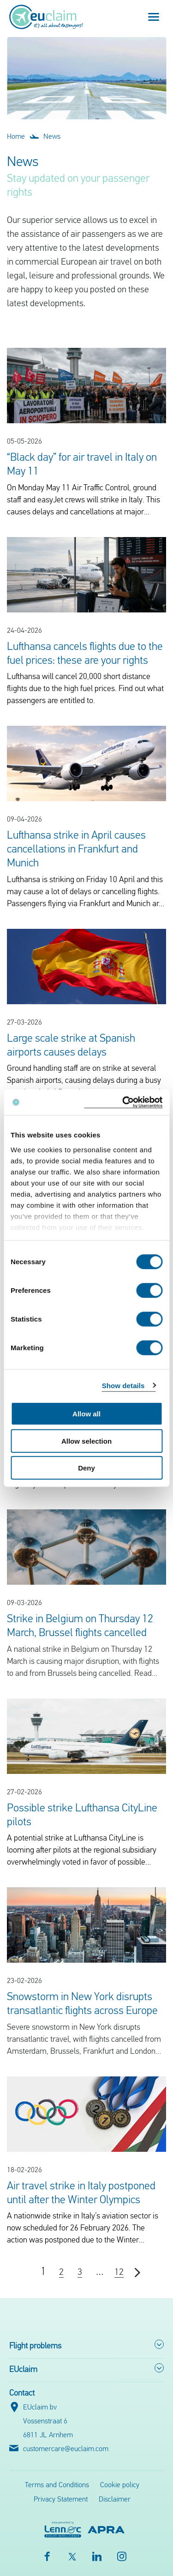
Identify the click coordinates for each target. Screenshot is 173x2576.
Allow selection (86, 1441)
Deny (86, 1468)
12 (119, 2272)
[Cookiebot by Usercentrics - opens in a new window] (123, 1102)
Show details (123, 1385)
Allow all (86, 1414)
